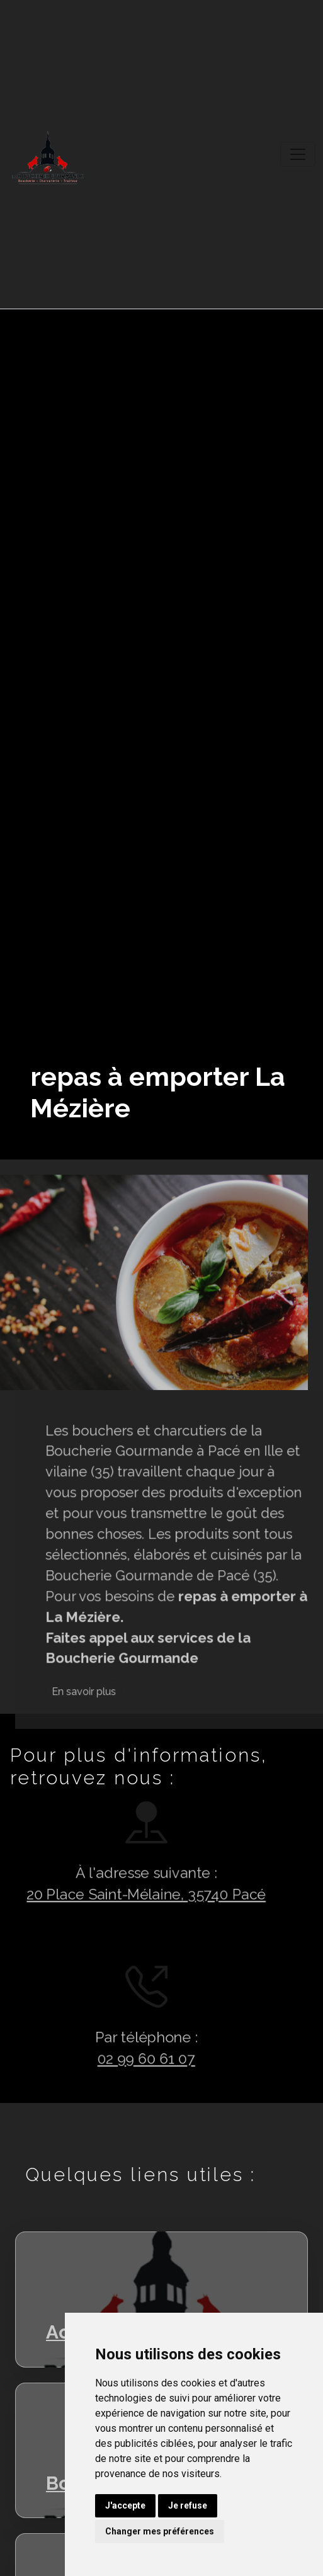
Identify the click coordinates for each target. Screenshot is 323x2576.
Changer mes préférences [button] (159, 2531)
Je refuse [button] (187, 2505)
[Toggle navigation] (297, 154)
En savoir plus (130, 1737)
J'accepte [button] (125, 2505)
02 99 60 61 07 (100, 2062)
